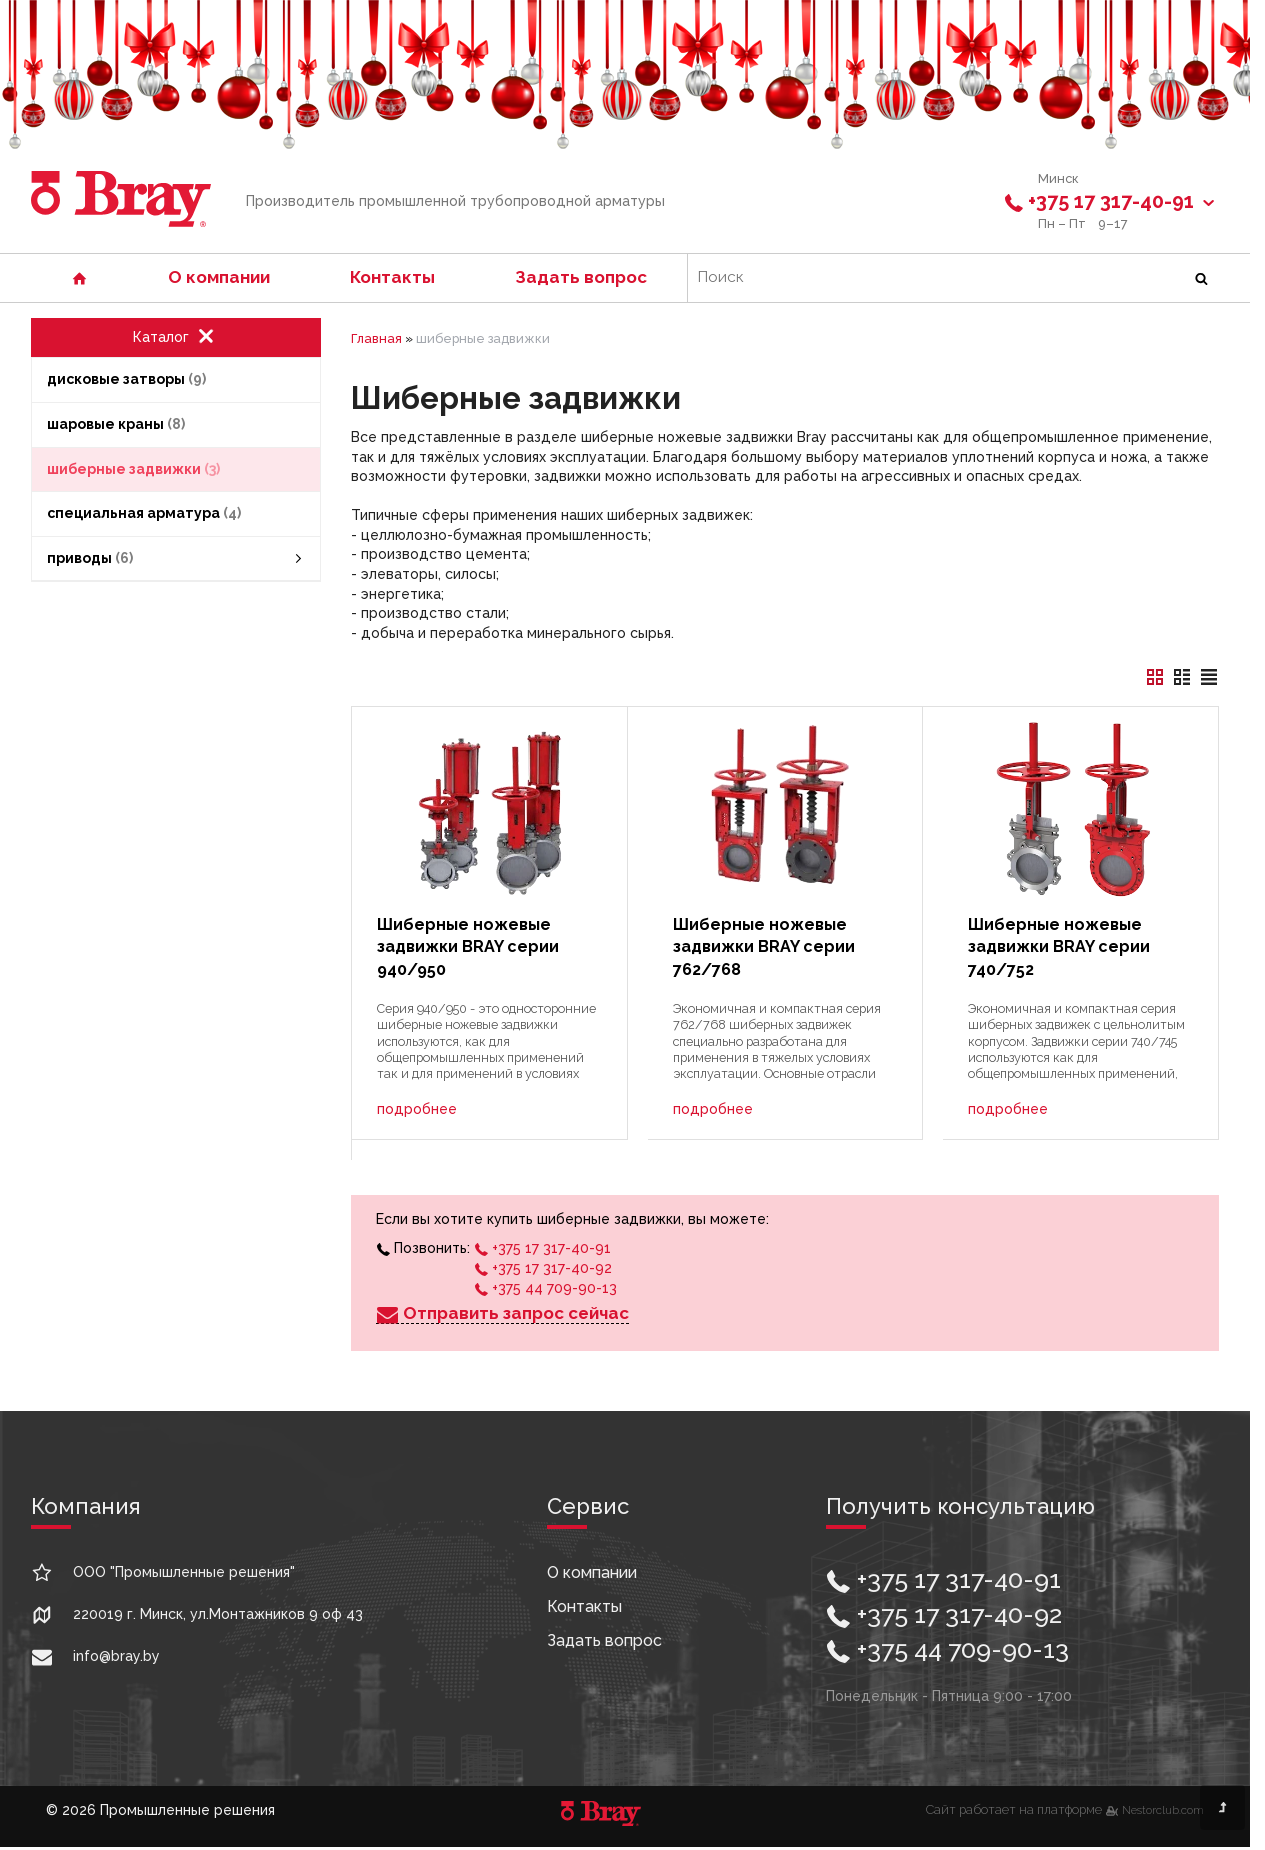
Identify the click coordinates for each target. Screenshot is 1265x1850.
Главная (376, 338)
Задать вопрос (581, 277)
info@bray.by (116, 1656)
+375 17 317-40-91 (1111, 201)
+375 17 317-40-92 (543, 1268)
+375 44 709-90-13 (545, 1288)
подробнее (417, 1109)
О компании (219, 277)
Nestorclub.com (1163, 1810)
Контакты (392, 277)
